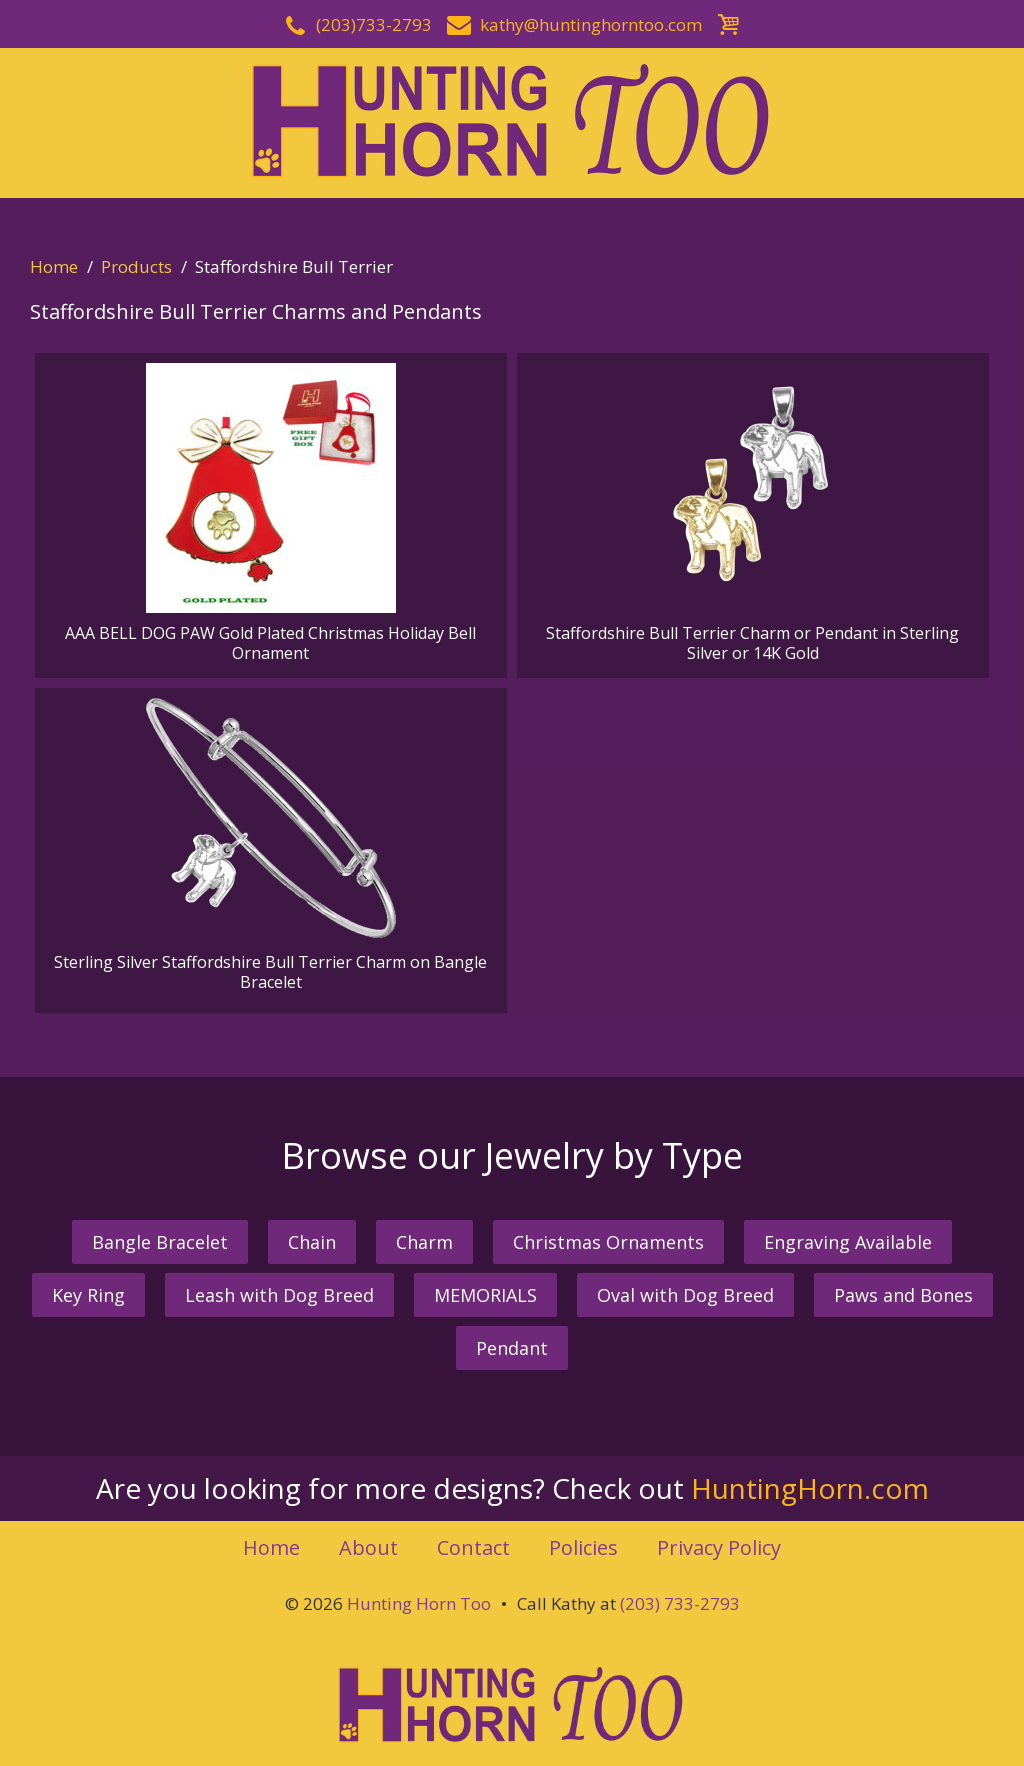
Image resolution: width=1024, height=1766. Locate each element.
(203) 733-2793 (680, 1603)
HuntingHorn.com (810, 1488)
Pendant (512, 1348)
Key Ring (88, 1295)
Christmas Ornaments (608, 1242)
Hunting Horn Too (419, 1603)
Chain (312, 1242)
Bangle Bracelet (160, 1242)
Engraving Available (848, 1242)
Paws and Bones (903, 1295)
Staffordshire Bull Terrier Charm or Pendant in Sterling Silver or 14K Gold (752, 513)
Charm (424, 1242)
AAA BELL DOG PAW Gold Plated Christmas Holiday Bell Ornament (270, 513)
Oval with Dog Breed (685, 1295)
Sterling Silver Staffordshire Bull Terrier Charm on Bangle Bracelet (270, 845)
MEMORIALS (485, 1295)
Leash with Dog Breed (279, 1295)
